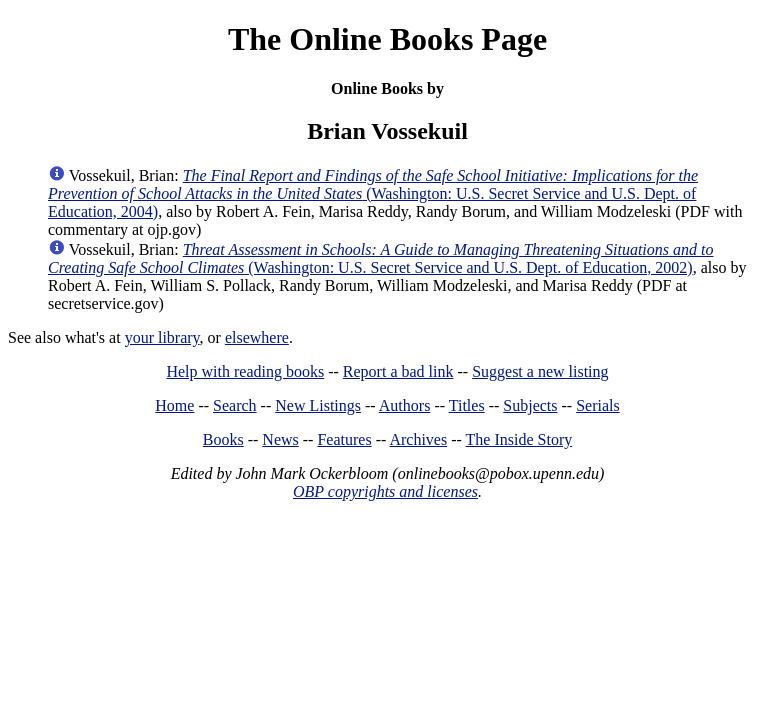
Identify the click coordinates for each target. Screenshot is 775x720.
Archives (418, 439)
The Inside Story (519, 439)
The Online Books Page (387, 39)
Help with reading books (245, 371)
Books (223, 439)
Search (235, 405)
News (280, 439)
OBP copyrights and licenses (385, 491)
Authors (405, 405)
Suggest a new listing (540, 371)
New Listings (318, 405)
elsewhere (257, 337)
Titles (467, 405)
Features (344, 439)
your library (162, 337)
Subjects (530, 405)
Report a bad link (398, 371)
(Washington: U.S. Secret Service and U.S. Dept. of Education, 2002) (380, 258)
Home (174, 405)
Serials (598, 405)
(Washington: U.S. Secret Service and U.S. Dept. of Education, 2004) (373, 193)
